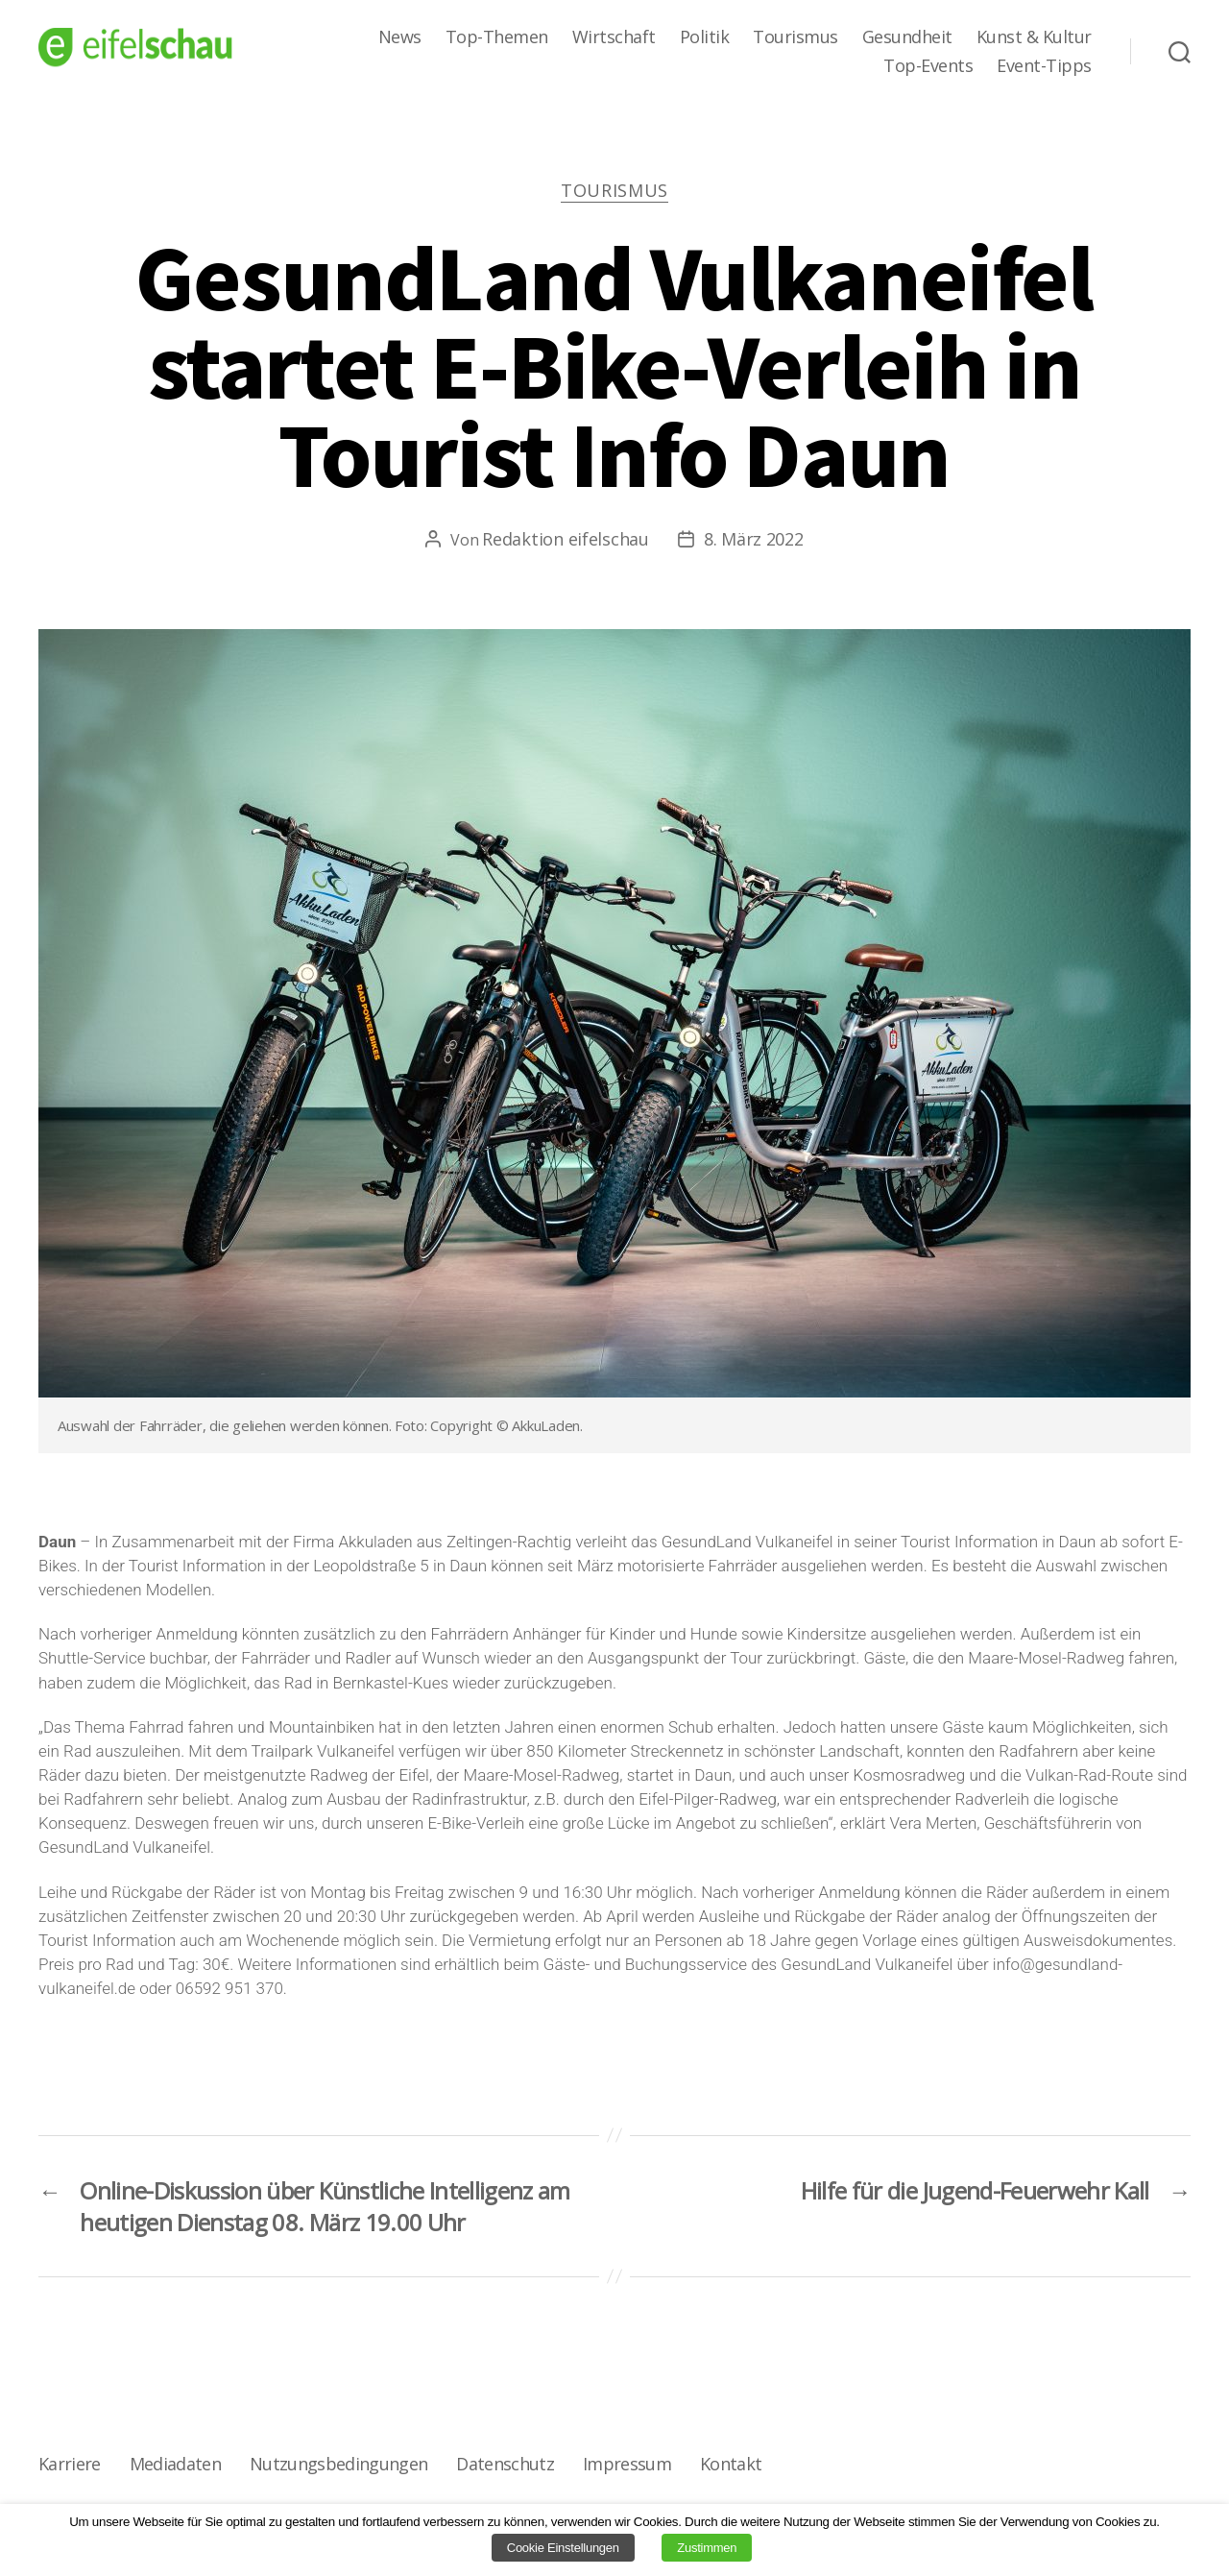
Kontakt (730, 2463)
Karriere (69, 2463)
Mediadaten (175, 2463)
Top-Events (928, 66)
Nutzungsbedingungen (338, 2463)
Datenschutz (505, 2463)
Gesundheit (907, 37)
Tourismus (795, 37)
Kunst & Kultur (1034, 37)
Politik (705, 37)
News (400, 37)
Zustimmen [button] (706, 2547)
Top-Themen (497, 37)
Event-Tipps (1044, 66)
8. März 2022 (754, 538)
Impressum (627, 2463)
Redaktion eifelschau (565, 538)
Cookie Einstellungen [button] (563, 2547)
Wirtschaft (614, 37)
